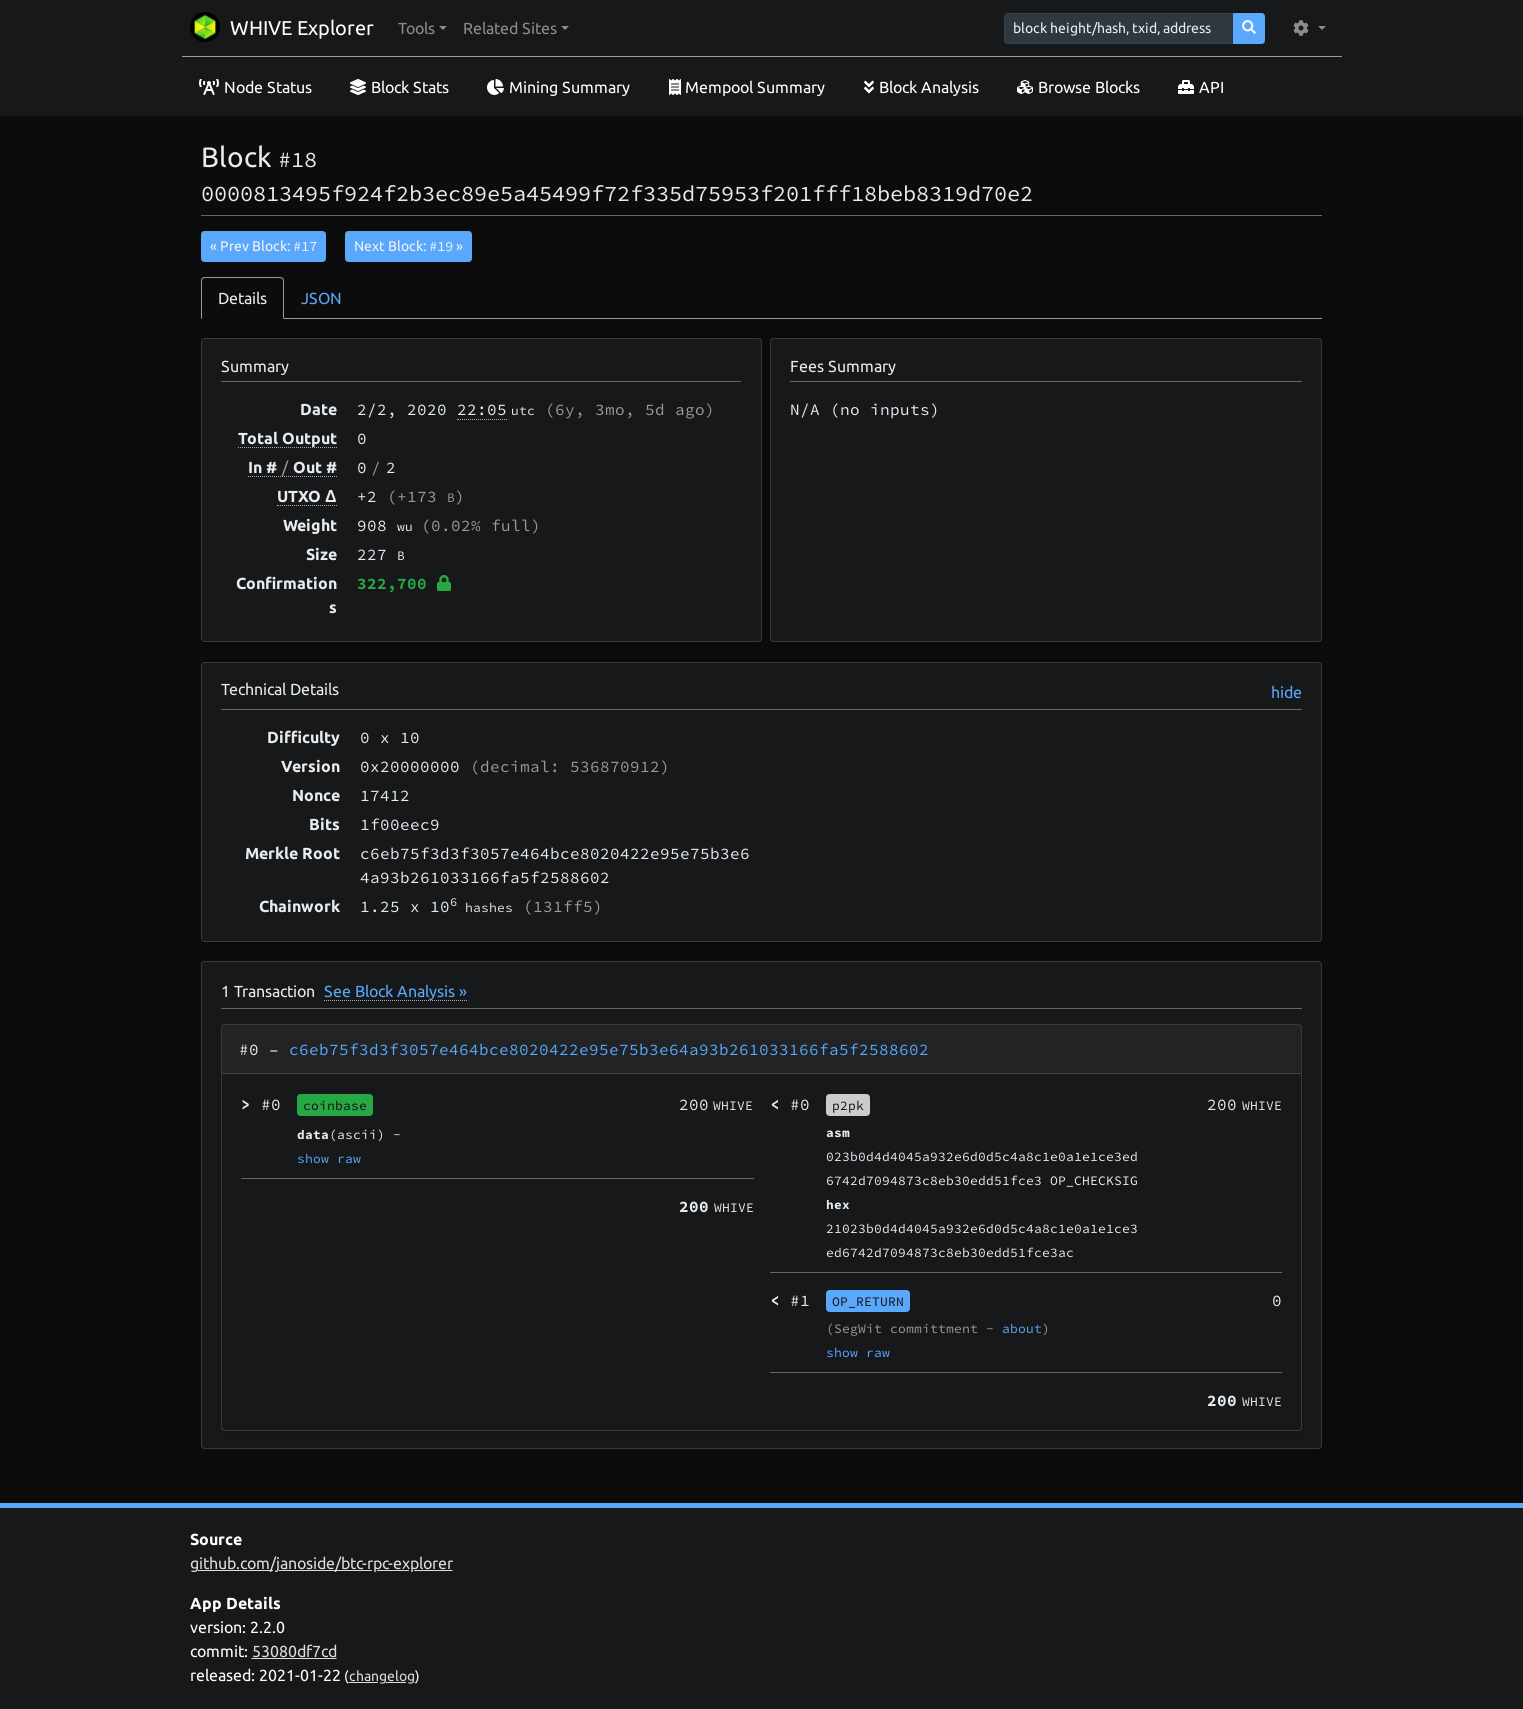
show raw (329, 1158)
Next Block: (408, 246)
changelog (382, 1676)
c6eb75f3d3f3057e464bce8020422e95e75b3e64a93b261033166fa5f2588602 (609, 1049)
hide (1286, 692)
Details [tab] (242, 298)
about (1022, 1328)
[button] (422, 28)
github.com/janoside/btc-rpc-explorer (321, 1563)
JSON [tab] (321, 298)
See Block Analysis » (395, 991)
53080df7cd (294, 1651)
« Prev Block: (263, 246)
